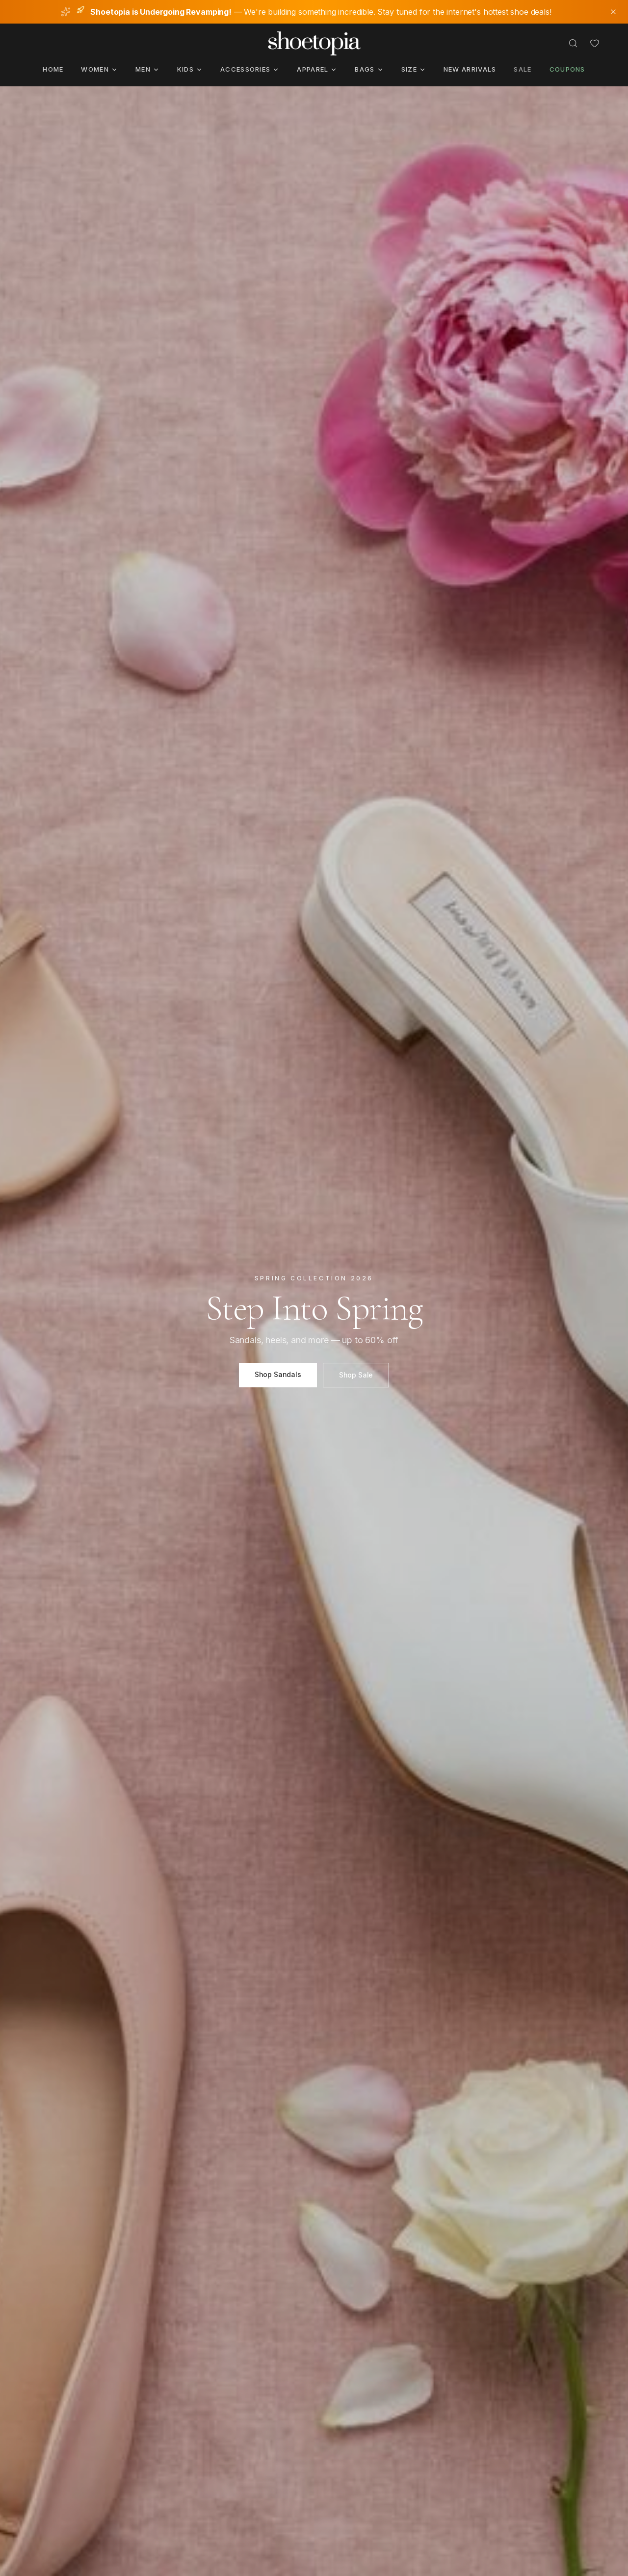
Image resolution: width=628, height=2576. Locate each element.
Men (147, 69)
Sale (522, 69)
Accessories (249, 69)
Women (99, 69)
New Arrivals (470, 69)
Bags (369, 69)
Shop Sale (356, 1375)
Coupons (567, 69)
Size (413, 69)
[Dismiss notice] (613, 12)
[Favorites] (594, 43)
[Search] (573, 43)
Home (53, 69)
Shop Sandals (278, 1374)
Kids (190, 69)
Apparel (317, 69)
